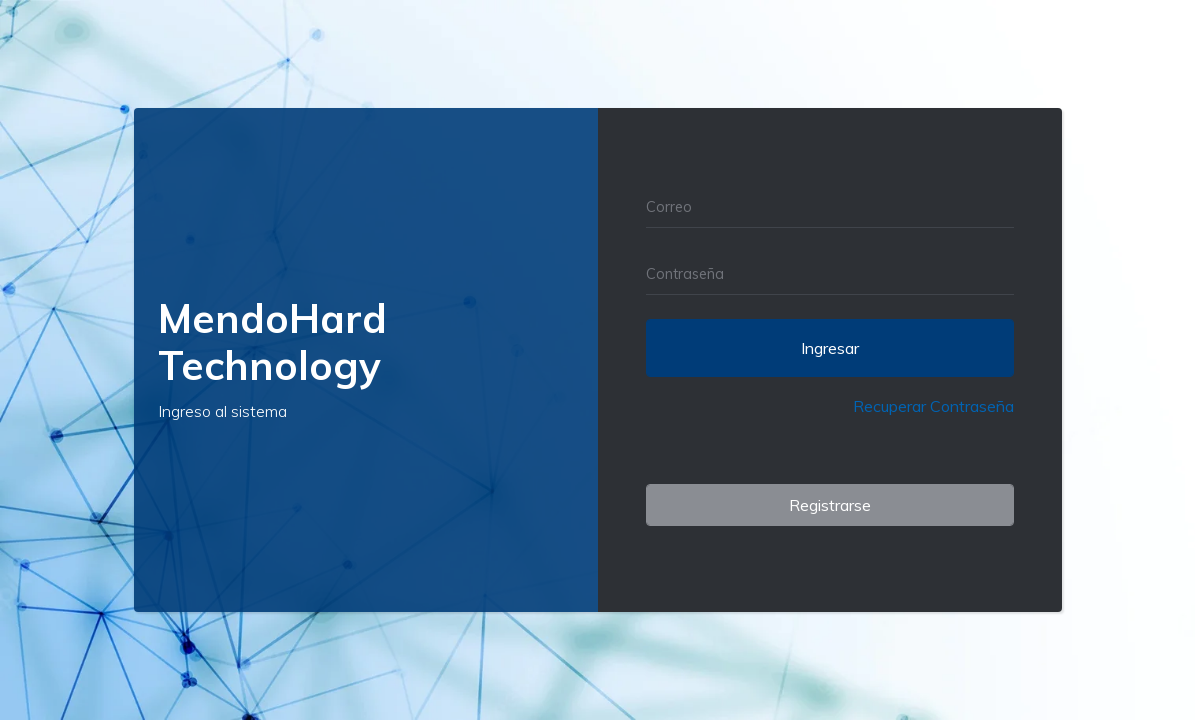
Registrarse (830, 505)
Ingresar (830, 348)
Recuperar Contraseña (933, 406)
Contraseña (685, 274)
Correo (669, 207)
